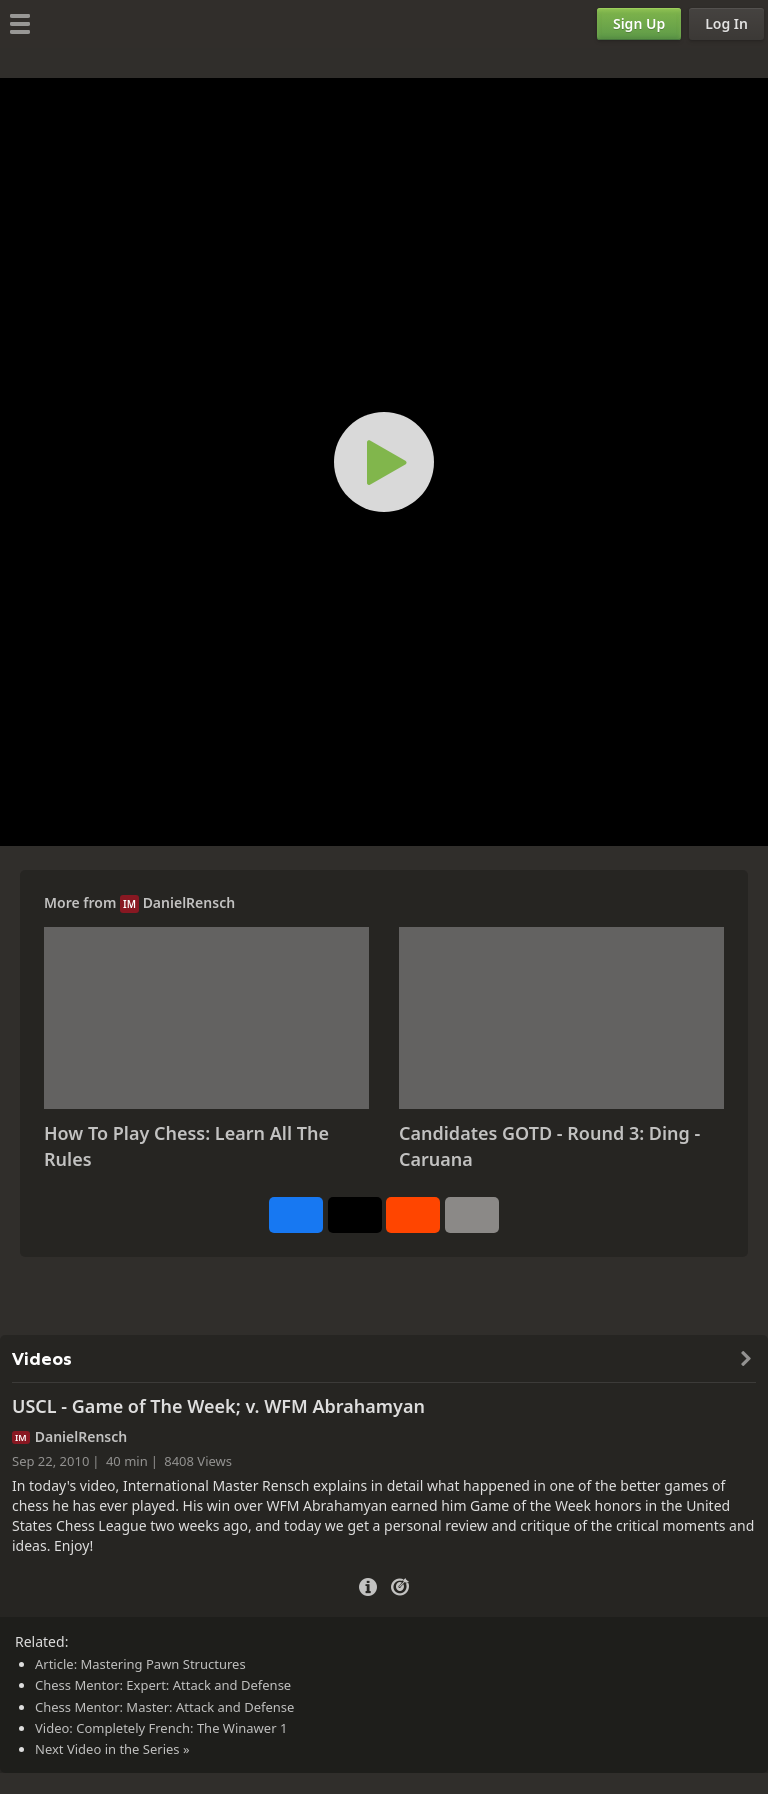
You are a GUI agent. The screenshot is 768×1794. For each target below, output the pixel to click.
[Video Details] (368, 1584)
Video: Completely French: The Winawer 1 (161, 1728)
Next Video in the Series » (112, 1749)
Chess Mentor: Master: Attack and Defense (164, 1707)
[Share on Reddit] (413, 1215)
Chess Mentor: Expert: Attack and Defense (163, 1685)
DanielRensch (189, 902)
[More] (472, 1215)
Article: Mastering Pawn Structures (140, 1664)
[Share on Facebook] (296, 1215)
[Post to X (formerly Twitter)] (355, 1215)
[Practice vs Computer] (400, 1585)
